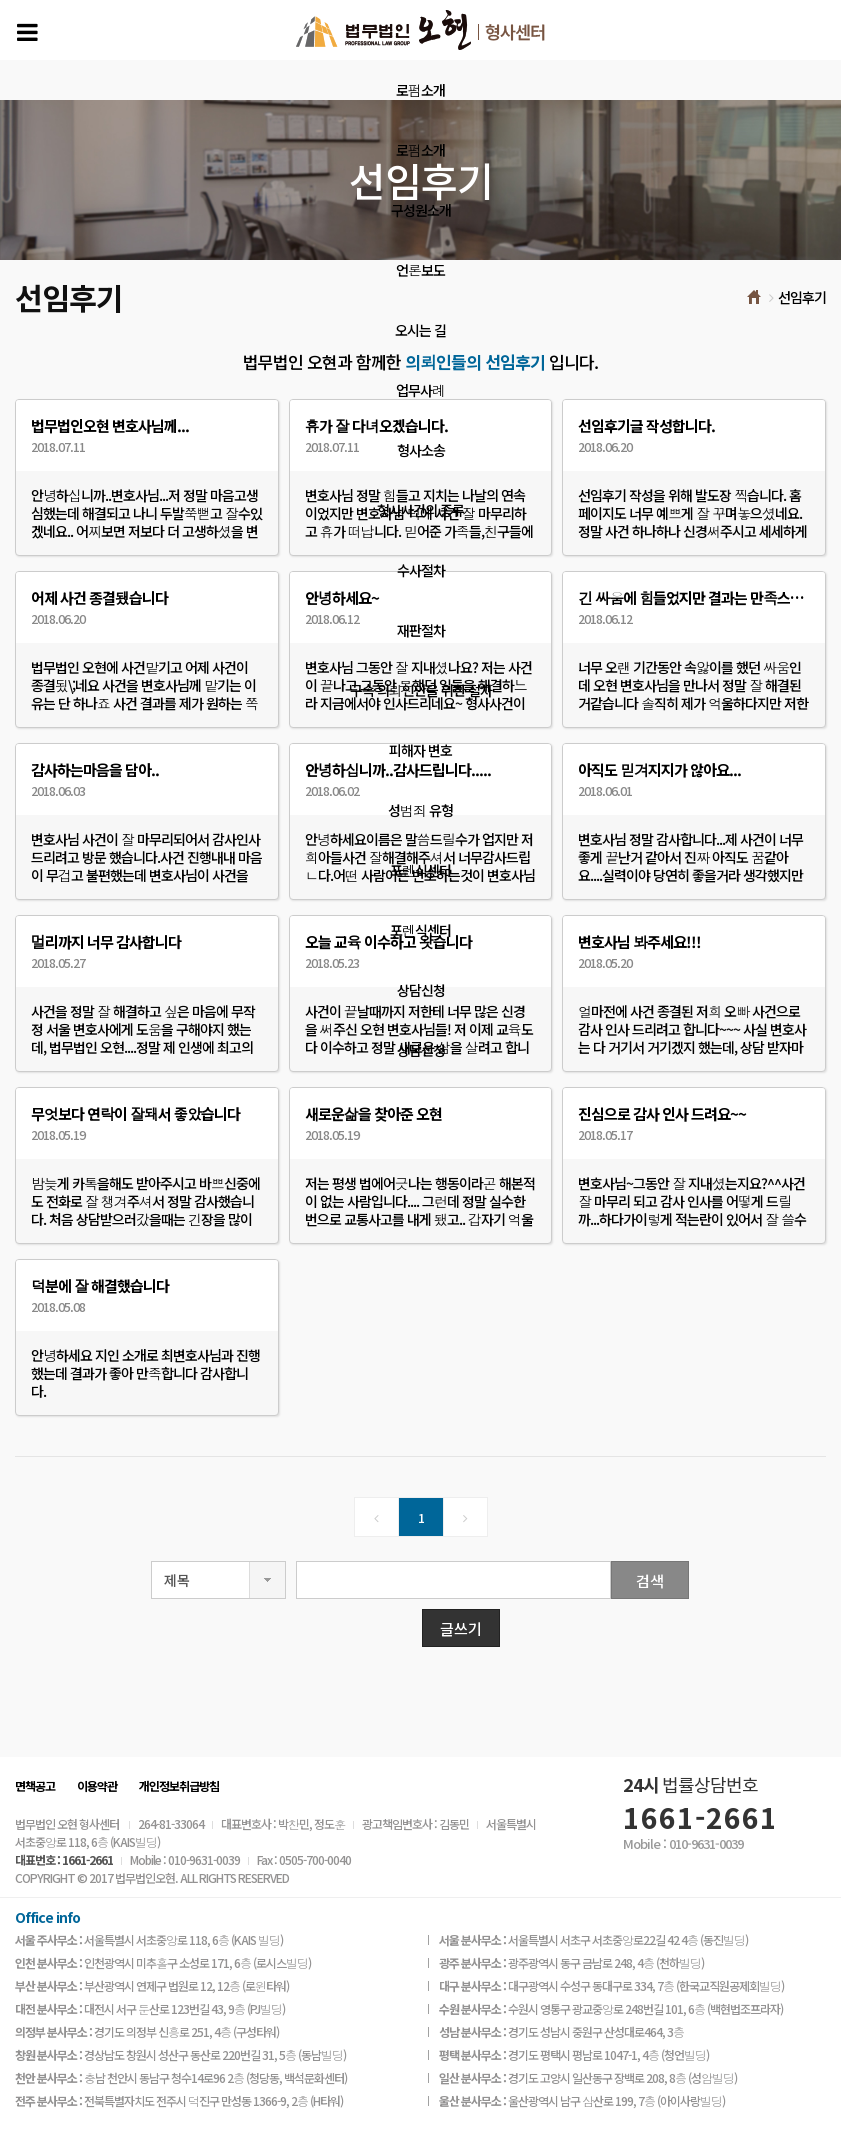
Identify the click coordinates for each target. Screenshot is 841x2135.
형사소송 (421, 450)
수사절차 (421, 570)
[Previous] (376, 1517)
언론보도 (420, 270)
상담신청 (421, 990)
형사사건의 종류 (420, 510)
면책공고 (35, 1785)
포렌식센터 (420, 870)
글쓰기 (461, 1628)
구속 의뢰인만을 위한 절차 (421, 690)
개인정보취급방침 (179, 1785)
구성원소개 (421, 210)
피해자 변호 (420, 750)
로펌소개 (420, 90)
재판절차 (421, 630)
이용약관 (97, 1785)
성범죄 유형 (420, 810)
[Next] (465, 1517)
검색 (650, 1580)
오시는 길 (420, 330)
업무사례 (420, 390)
